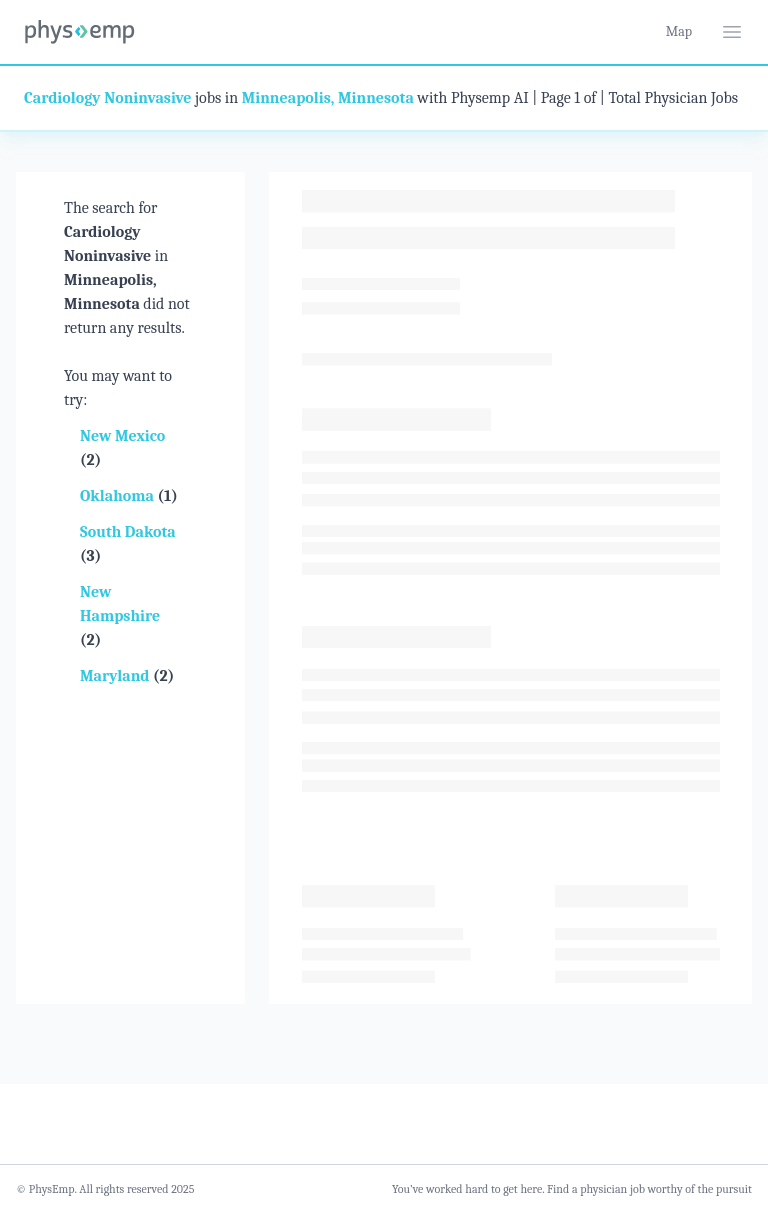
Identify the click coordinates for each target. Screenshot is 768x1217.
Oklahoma (118, 496)
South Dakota (128, 532)
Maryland (116, 676)
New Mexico (122, 436)
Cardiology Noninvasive (107, 98)
